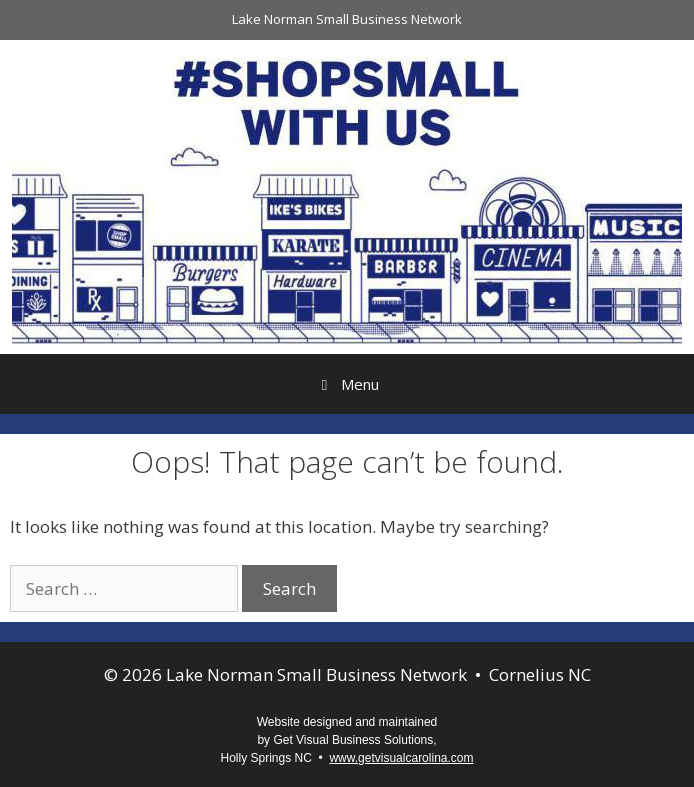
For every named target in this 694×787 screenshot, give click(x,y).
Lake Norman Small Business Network (347, 19)
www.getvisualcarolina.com (401, 758)
